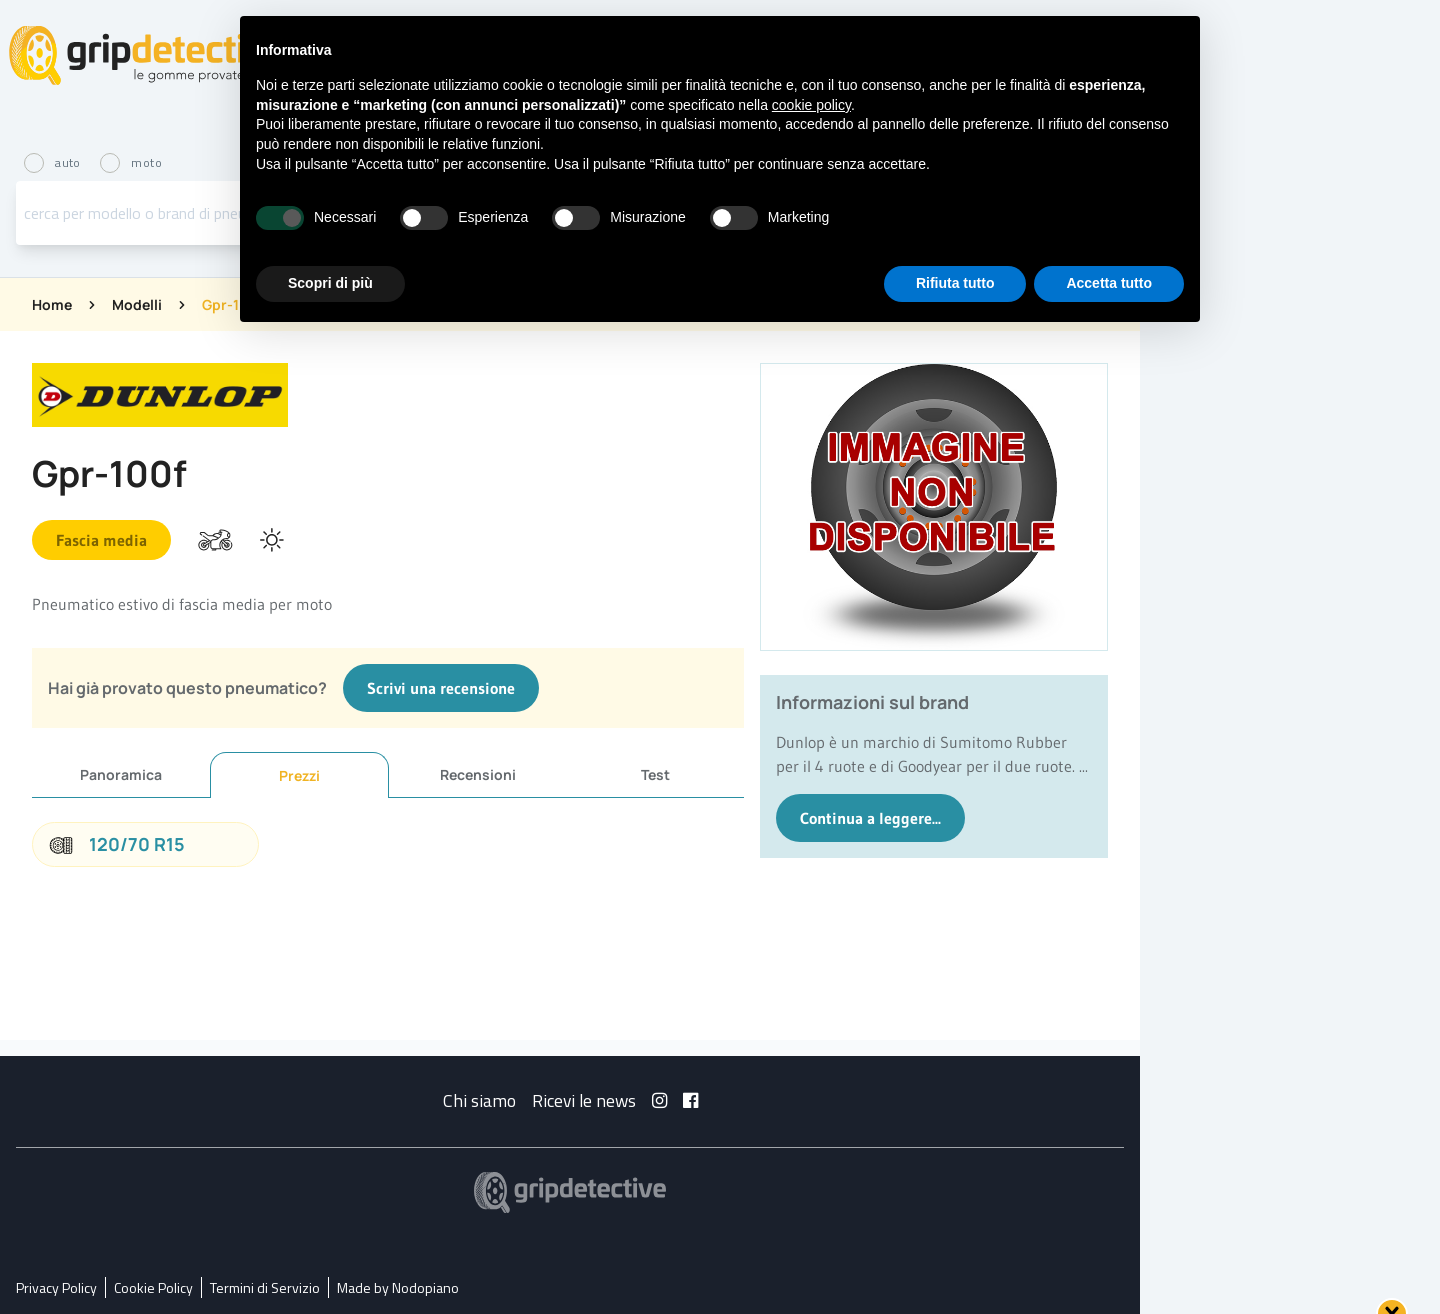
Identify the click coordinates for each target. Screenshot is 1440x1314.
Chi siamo (479, 1100)
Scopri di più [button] (330, 283)
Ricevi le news (584, 1100)
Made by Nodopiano (398, 1287)
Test (655, 774)
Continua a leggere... (870, 818)
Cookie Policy (153, 1287)
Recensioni (478, 774)
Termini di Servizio (265, 1287)
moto (131, 162)
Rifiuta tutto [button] (955, 283)
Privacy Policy (56, 1287)
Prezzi (299, 775)
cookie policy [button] (811, 105)
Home (52, 304)
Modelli (137, 304)
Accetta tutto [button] (1109, 283)
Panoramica (121, 774)
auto (54, 162)
